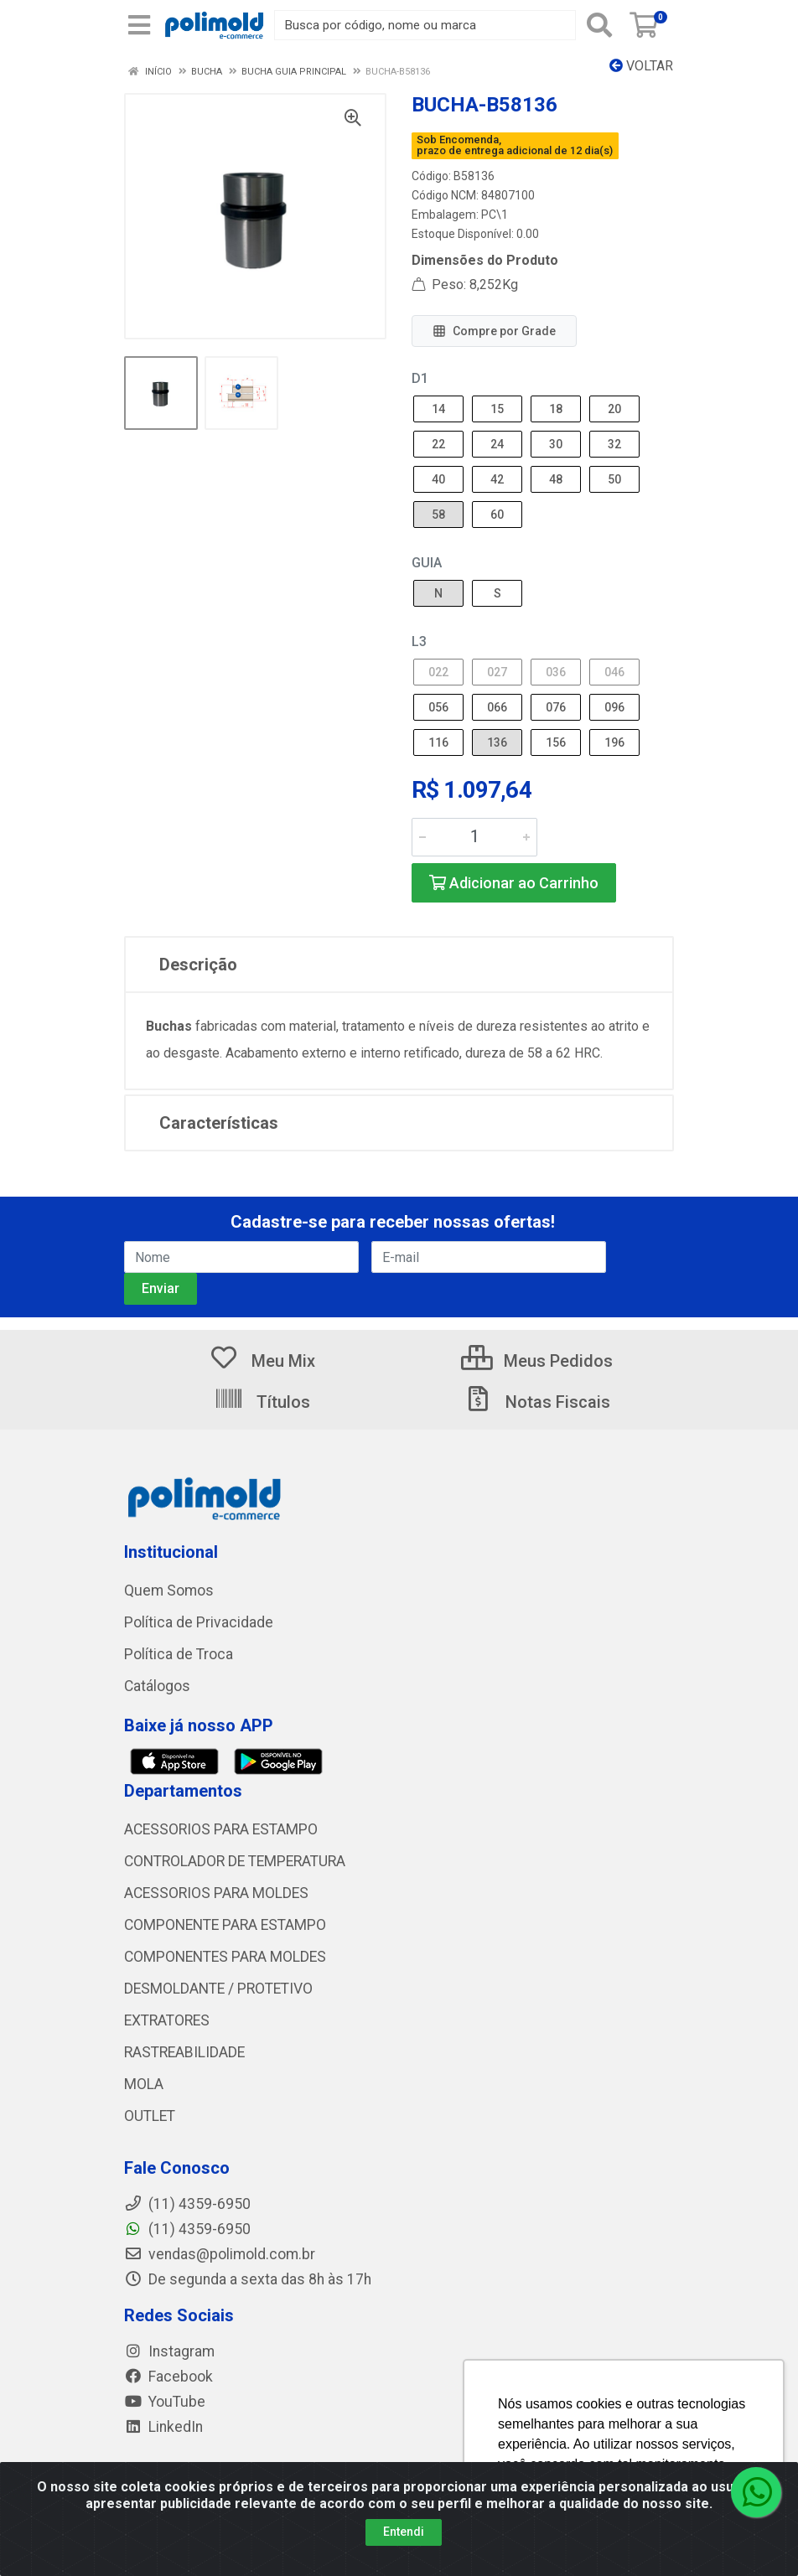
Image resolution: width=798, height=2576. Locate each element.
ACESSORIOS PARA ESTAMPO (221, 1829)
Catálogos (157, 1686)
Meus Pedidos (537, 1361)
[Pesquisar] (599, 25)
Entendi (403, 2531)
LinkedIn (163, 2426)
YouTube (164, 2401)
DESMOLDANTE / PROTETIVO (218, 1988)
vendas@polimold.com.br (219, 2254)
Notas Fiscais (536, 1402)
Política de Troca (178, 1654)
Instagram (169, 2351)
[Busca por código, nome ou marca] (425, 25)
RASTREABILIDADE (184, 2052)
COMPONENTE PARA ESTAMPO (225, 1924)
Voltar (641, 66)
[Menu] (139, 25)
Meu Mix (262, 1361)
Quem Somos (169, 1590)
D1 (420, 378)
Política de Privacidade (198, 1622)
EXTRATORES (167, 2020)
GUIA (427, 563)
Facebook (168, 2376)
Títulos (262, 1402)
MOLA (143, 2084)
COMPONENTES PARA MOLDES (225, 1956)
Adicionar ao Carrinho (513, 883)
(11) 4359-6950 (187, 2229)
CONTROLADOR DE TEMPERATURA (234, 1861)
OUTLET (149, 2116)
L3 (419, 641)
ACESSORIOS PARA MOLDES (216, 1893)
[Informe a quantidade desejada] (474, 837)
